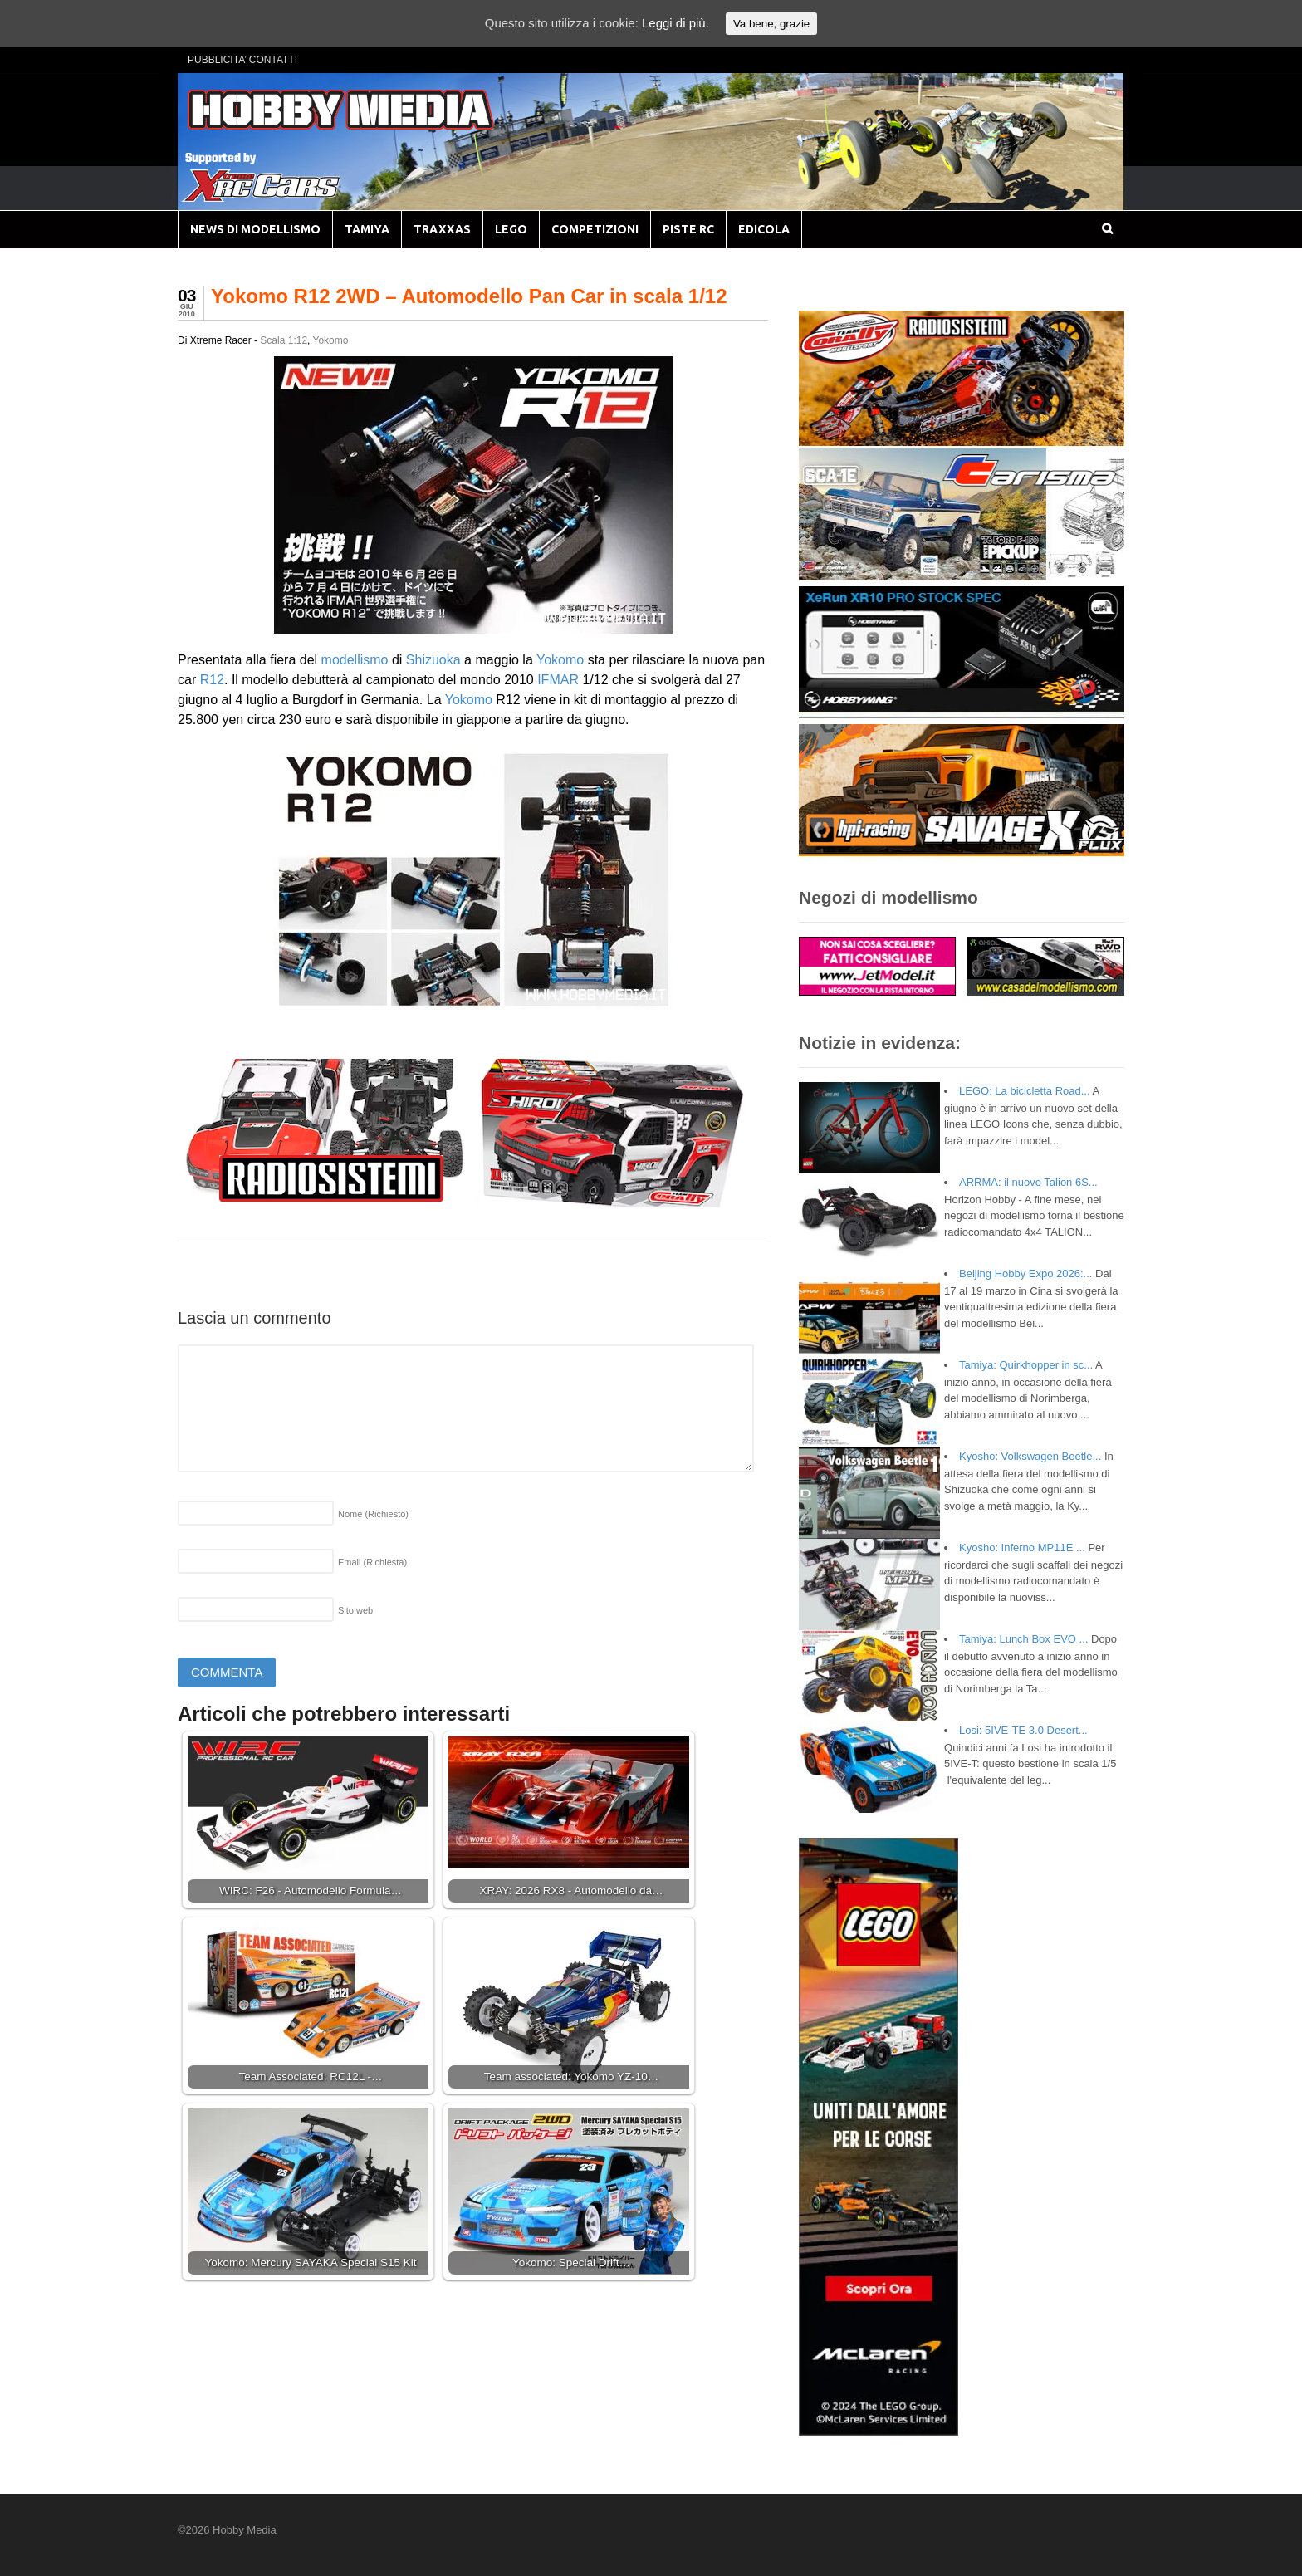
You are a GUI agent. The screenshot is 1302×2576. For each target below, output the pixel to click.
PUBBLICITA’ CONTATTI (242, 60)
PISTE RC (688, 229)
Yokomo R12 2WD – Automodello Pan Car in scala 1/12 (469, 296)
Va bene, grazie (771, 23)
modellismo (355, 660)
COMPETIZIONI (595, 229)
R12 (212, 680)
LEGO (511, 229)
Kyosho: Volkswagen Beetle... (1030, 1456)
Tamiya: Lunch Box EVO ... (1023, 1639)
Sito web (355, 1610)
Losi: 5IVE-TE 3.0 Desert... (1023, 1730)
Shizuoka (433, 660)
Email (372, 1562)
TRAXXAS (442, 229)
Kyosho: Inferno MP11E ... (1022, 1547)
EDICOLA (764, 229)
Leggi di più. (675, 23)
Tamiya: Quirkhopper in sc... (1026, 1365)
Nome (373, 1514)
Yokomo (331, 340)
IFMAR (558, 680)
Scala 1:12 (283, 340)
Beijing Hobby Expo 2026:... (1025, 1273)
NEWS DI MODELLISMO (255, 229)
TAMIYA (367, 229)
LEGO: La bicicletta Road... (1024, 1091)
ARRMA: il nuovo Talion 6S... (1028, 1182)
